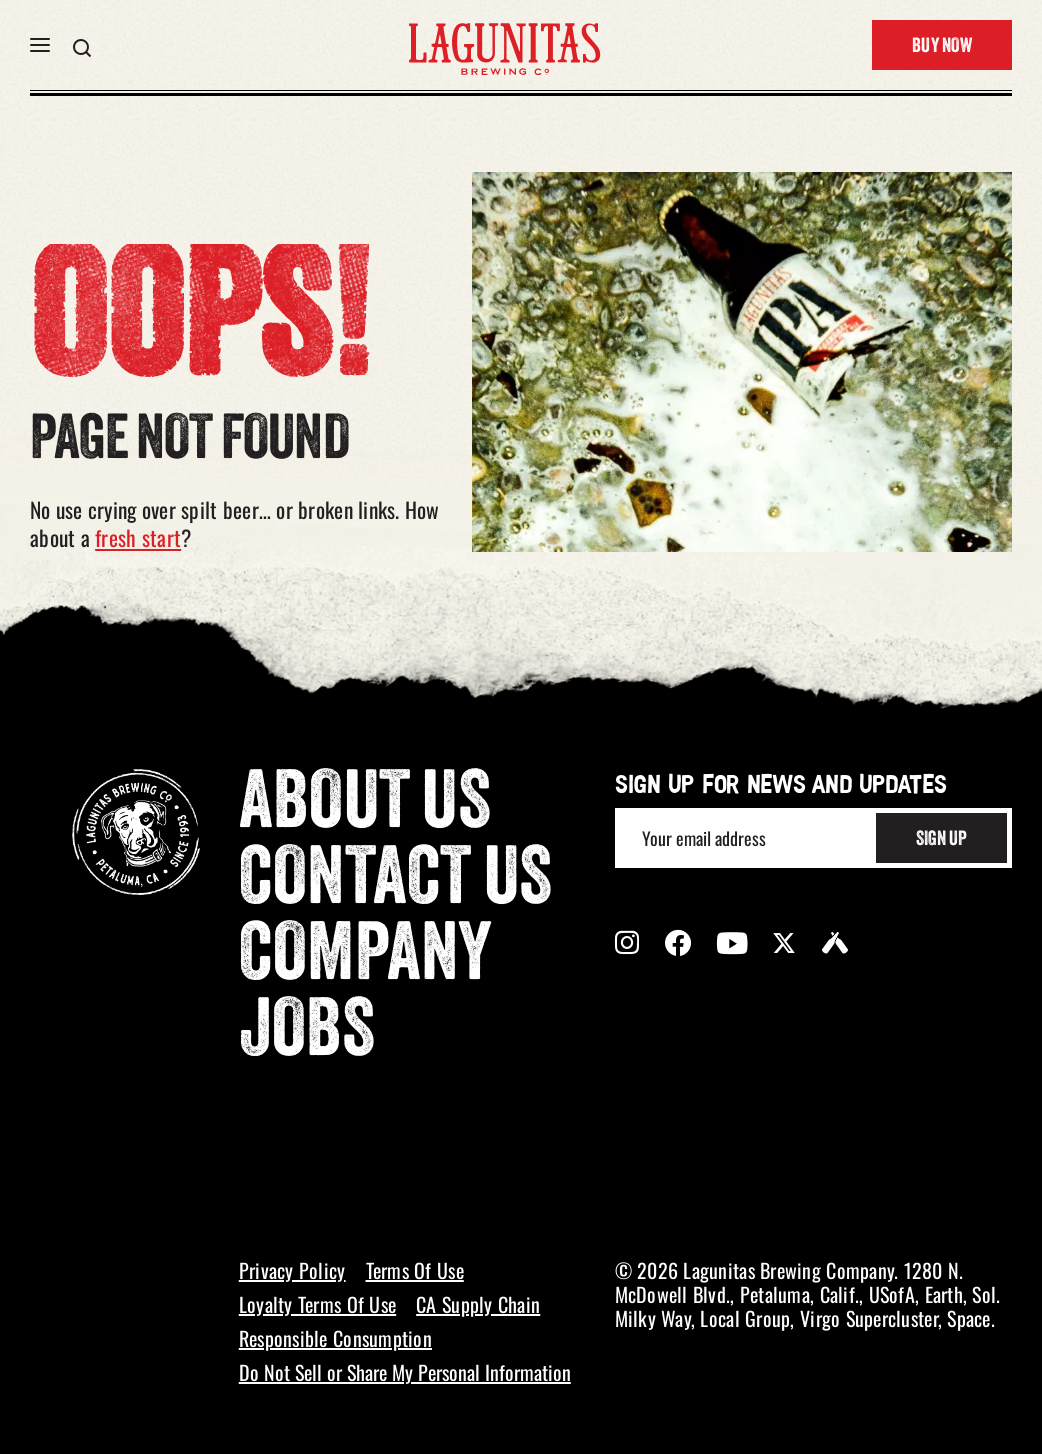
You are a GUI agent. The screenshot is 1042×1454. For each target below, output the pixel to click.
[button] (40, 45)
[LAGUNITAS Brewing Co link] (504, 45)
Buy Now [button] (942, 47)
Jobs (307, 1035)
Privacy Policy (292, 1270)
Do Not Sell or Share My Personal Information (405, 1372)
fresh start (138, 537)
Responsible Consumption (335, 1338)
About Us (365, 807)
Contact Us (396, 883)
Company (366, 959)
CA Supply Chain (478, 1304)
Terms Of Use (415, 1270)
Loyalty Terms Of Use (317, 1304)
